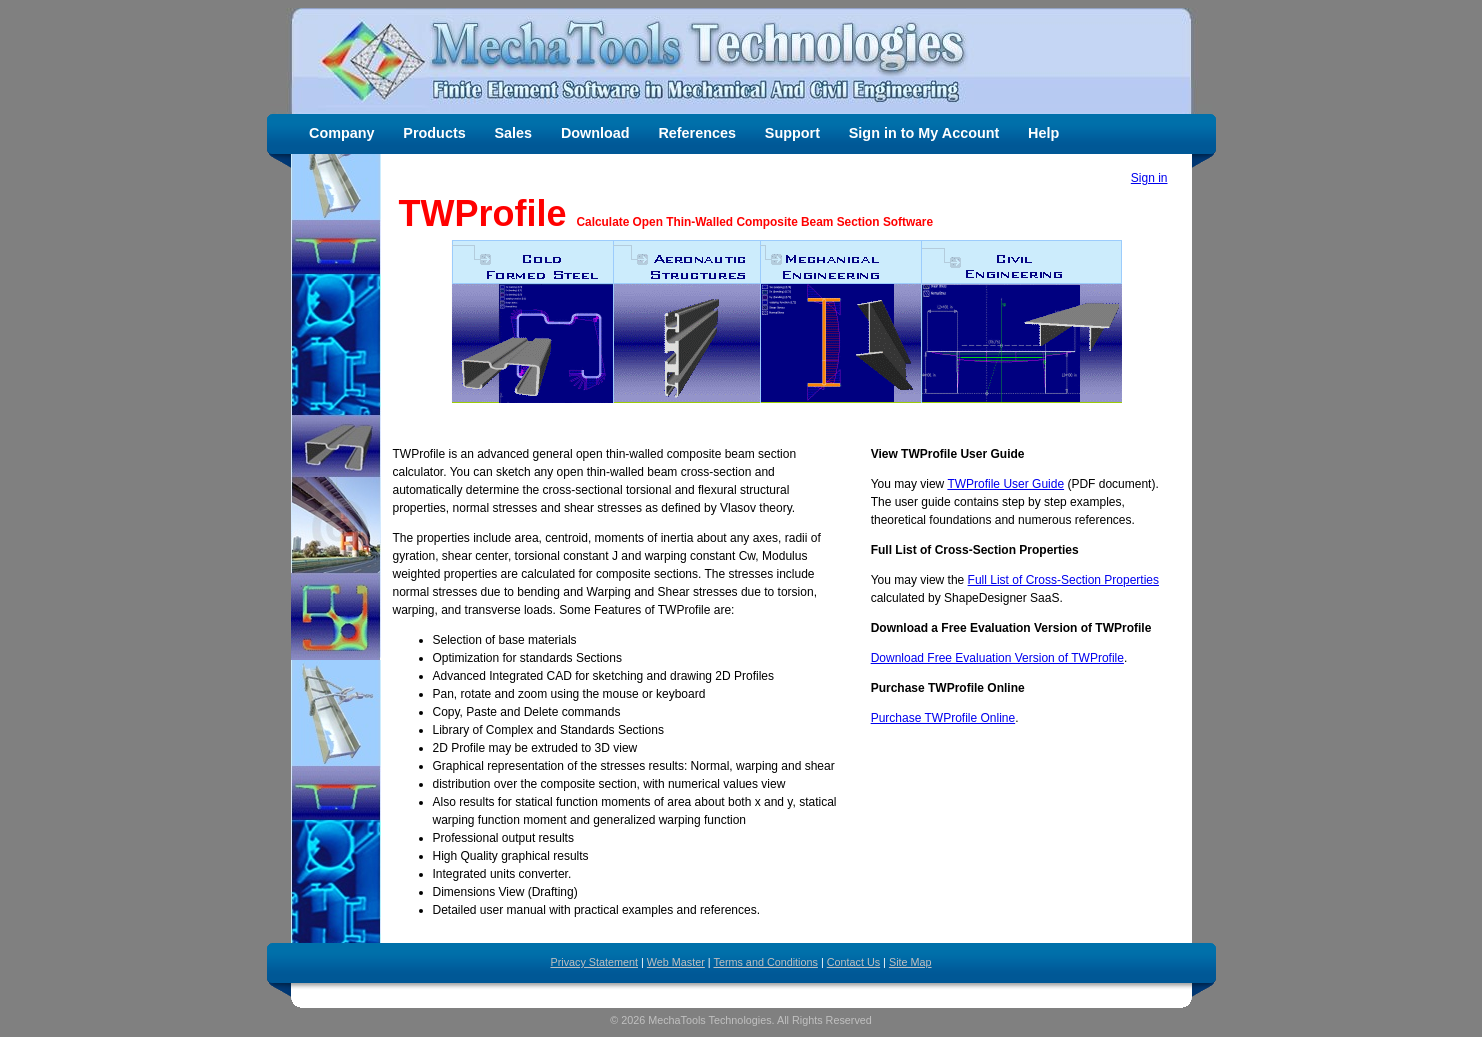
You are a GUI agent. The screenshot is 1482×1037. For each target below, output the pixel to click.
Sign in (1149, 178)
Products (434, 133)
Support (792, 133)
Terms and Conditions (765, 962)
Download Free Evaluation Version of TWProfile (997, 658)
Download (595, 133)
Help (1043, 133)
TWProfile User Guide (1005, 484)
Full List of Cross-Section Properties (1063, 580)
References (697, 133)
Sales (514, 133)
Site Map (910, 962)
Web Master (676, 962)
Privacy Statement (594, 962)
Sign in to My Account (924, 133)
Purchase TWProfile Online (943, 718)
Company (342, 133)
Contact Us (853, 962)
